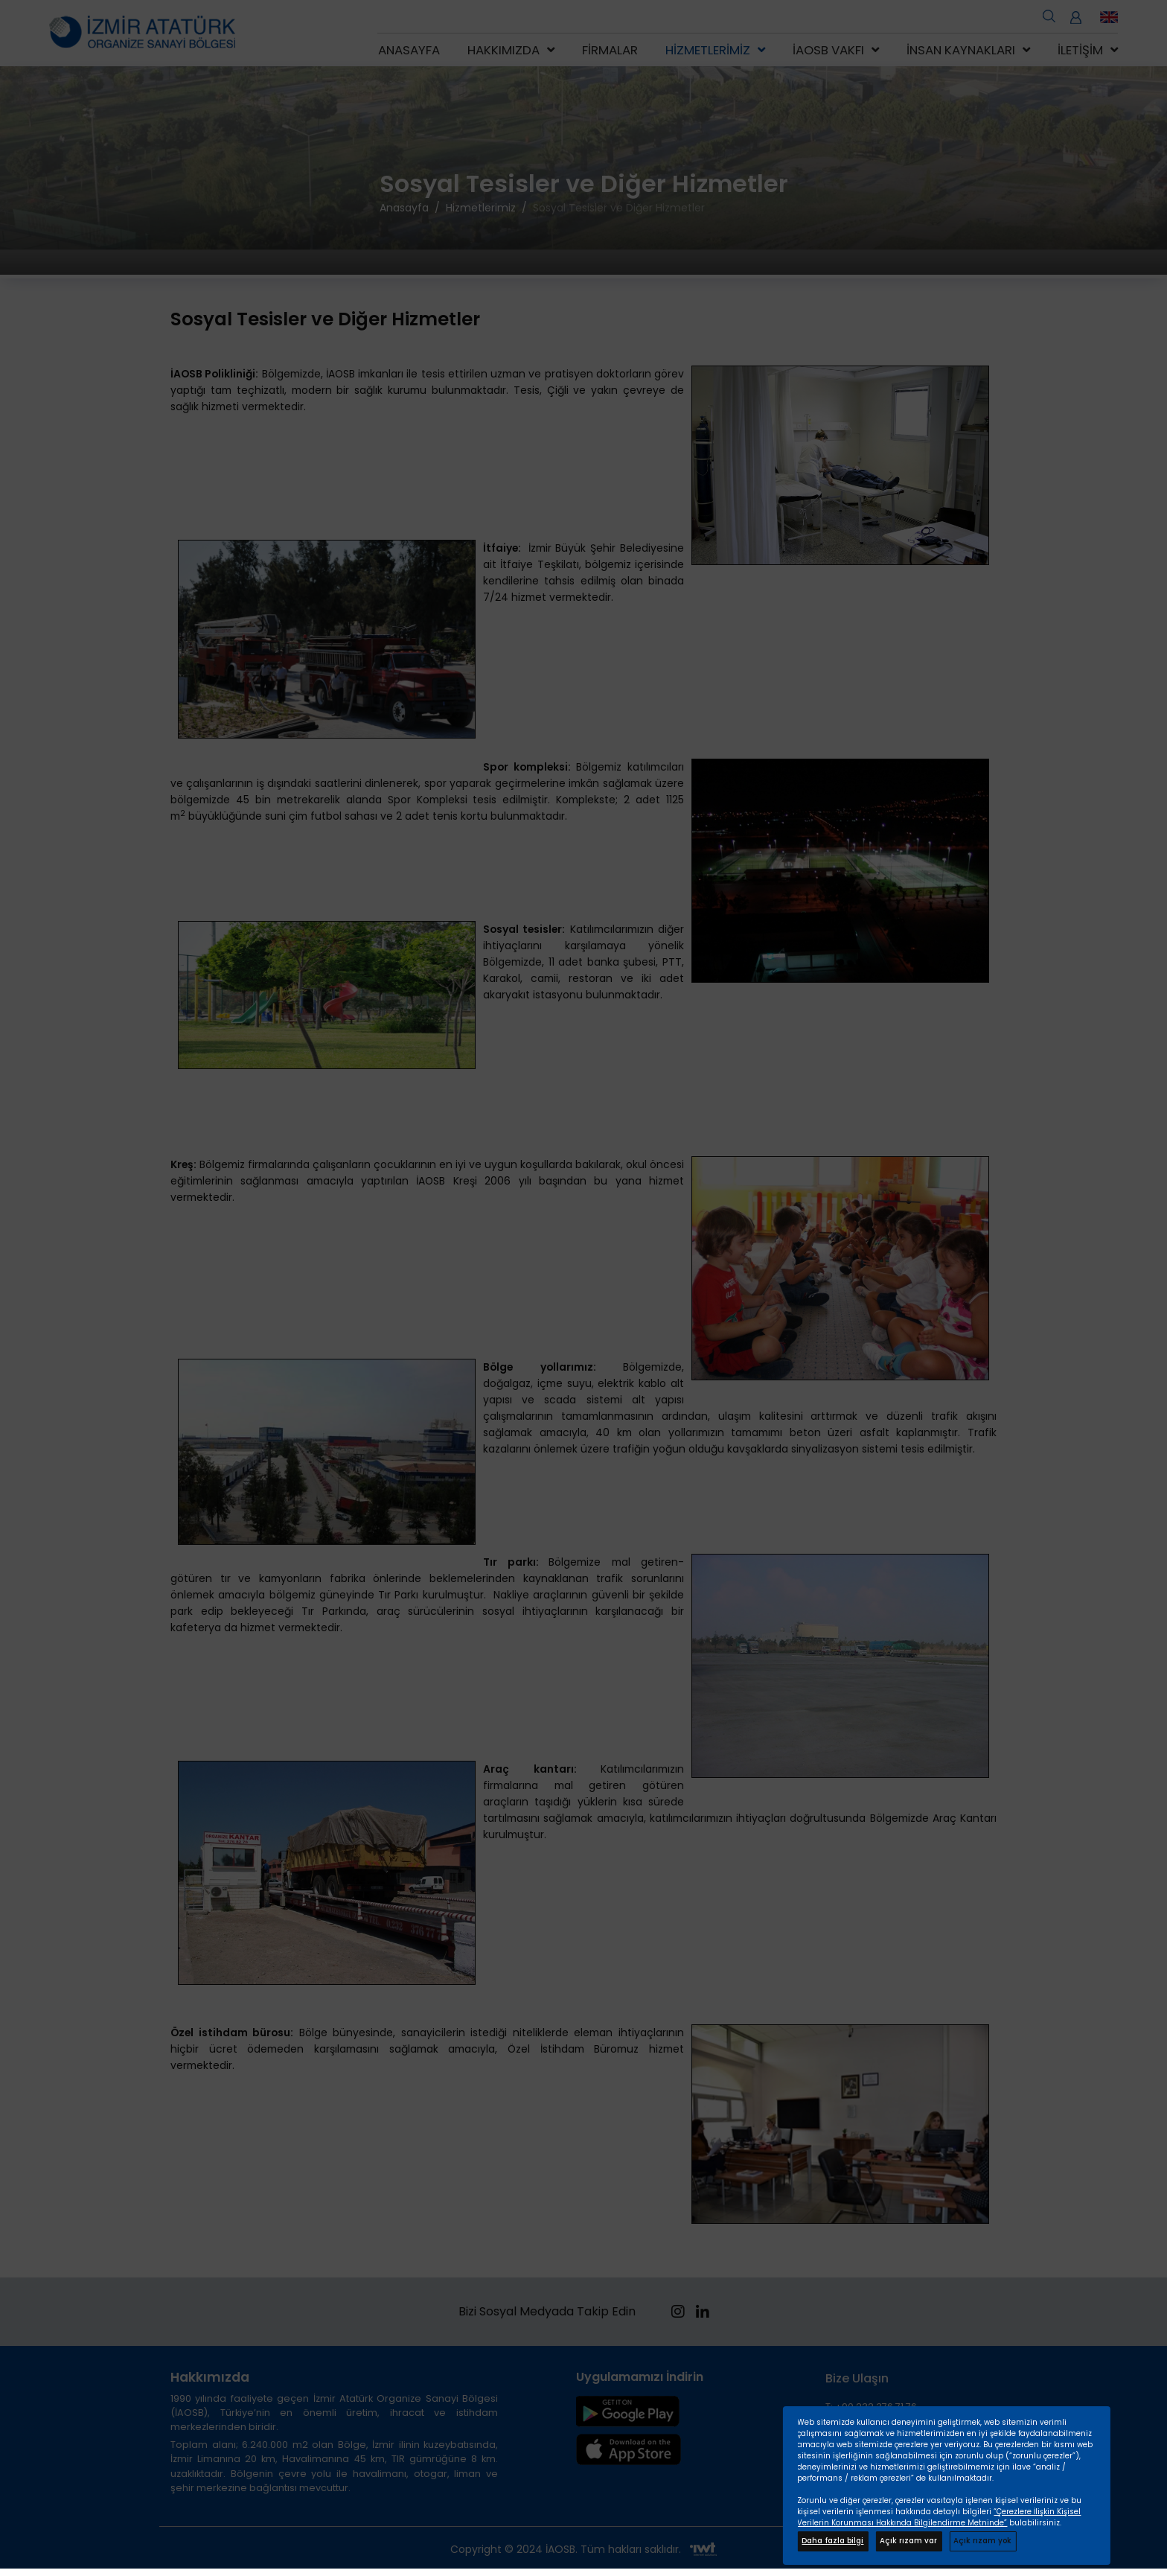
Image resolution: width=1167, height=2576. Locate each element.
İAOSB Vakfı (828, 50)
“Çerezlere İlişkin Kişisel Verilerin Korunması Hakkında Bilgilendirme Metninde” (939, 2517)
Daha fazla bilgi (832, 2540)
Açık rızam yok (982, 2540)
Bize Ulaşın (857, 2378)
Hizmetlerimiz (707, 50)
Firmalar (610, 50)
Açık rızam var (908, 2540)
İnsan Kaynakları (961, 50)
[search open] (1049, 15)
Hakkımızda (503, 50)
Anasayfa (409, 50)
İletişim (1080, 50)
